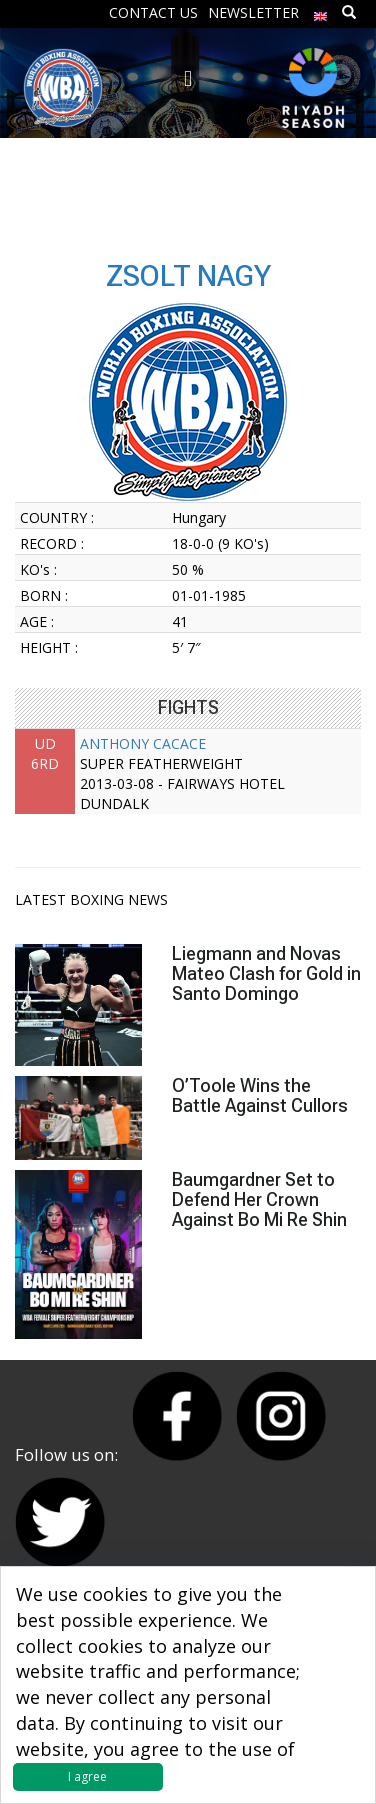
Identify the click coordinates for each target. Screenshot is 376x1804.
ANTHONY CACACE (143, 743)
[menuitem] (321, 11)
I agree (87, 1776)
